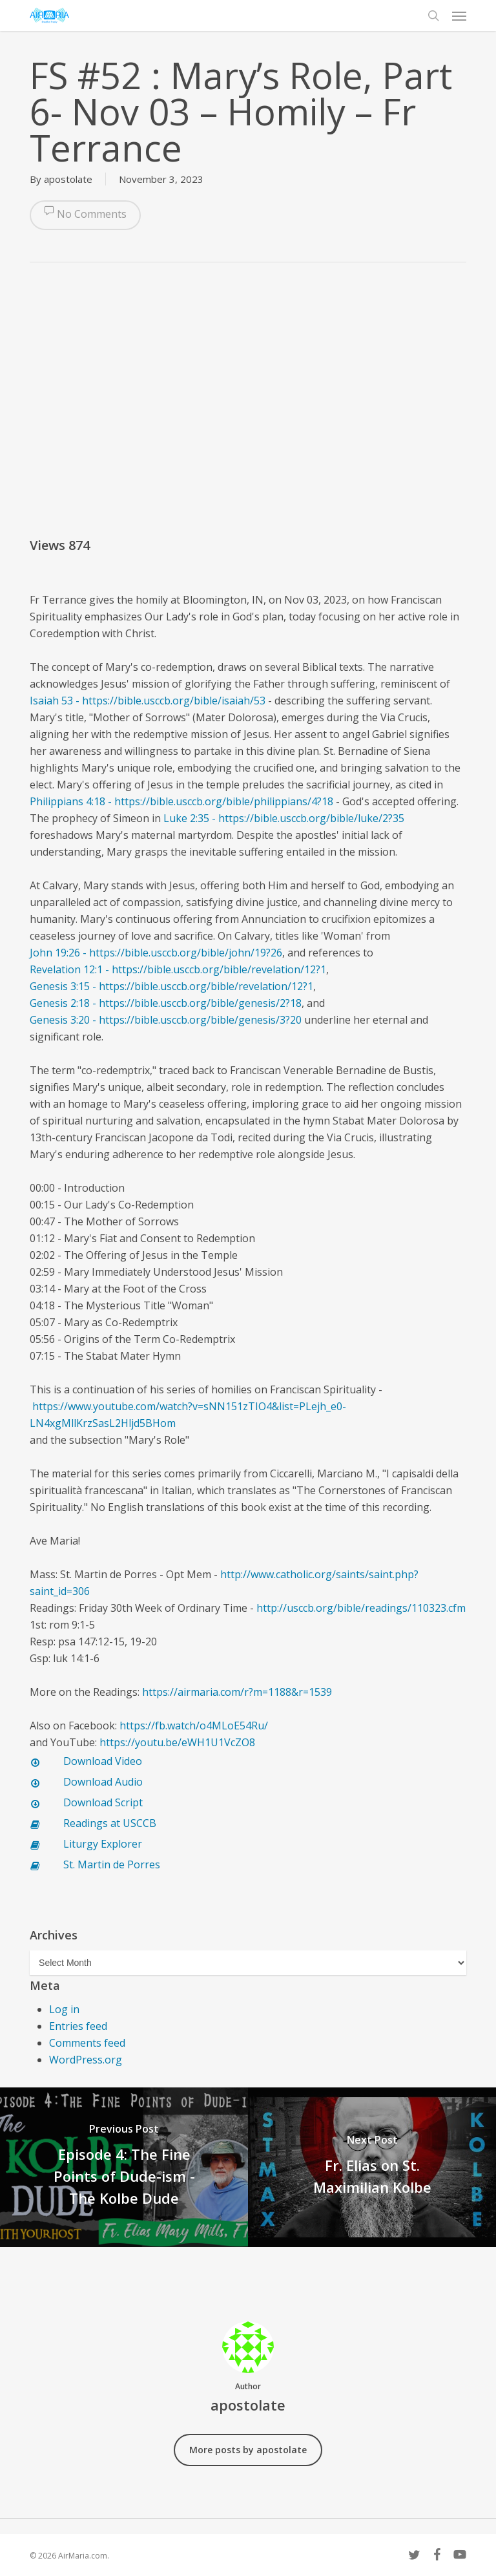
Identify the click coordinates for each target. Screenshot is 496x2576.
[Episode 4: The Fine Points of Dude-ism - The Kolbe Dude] (124, 2166)
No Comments (85, 215)
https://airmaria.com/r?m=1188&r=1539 (237, 1692)
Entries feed (78, 2026)
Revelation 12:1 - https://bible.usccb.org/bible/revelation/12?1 (178, 969)
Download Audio (103, 1782)
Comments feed (87, 2043)
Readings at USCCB (109, 1823)
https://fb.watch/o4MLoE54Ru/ (193, 1725)
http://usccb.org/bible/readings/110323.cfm (361, 1608)
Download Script (103, 1802)
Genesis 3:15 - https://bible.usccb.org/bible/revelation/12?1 (171, 986)
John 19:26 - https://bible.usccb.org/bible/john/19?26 (156, 952)
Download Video (102, 1761)
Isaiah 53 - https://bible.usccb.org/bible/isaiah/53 (147, 700)
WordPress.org (85, 2060)
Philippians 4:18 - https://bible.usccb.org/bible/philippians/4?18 (181, 801)
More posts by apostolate (248, 2450)
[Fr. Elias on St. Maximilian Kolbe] (372, 2166)
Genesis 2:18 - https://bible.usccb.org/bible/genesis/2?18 (166, 1003)
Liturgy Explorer (102, 1844)
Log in (64, 2009)
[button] (459, 15)
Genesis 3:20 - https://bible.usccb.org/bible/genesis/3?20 (166, 1020)
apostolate (68, 179)
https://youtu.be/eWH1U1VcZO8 (177, 1742)
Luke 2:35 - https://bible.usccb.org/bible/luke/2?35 (283, 818)
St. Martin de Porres (111, 1864)
